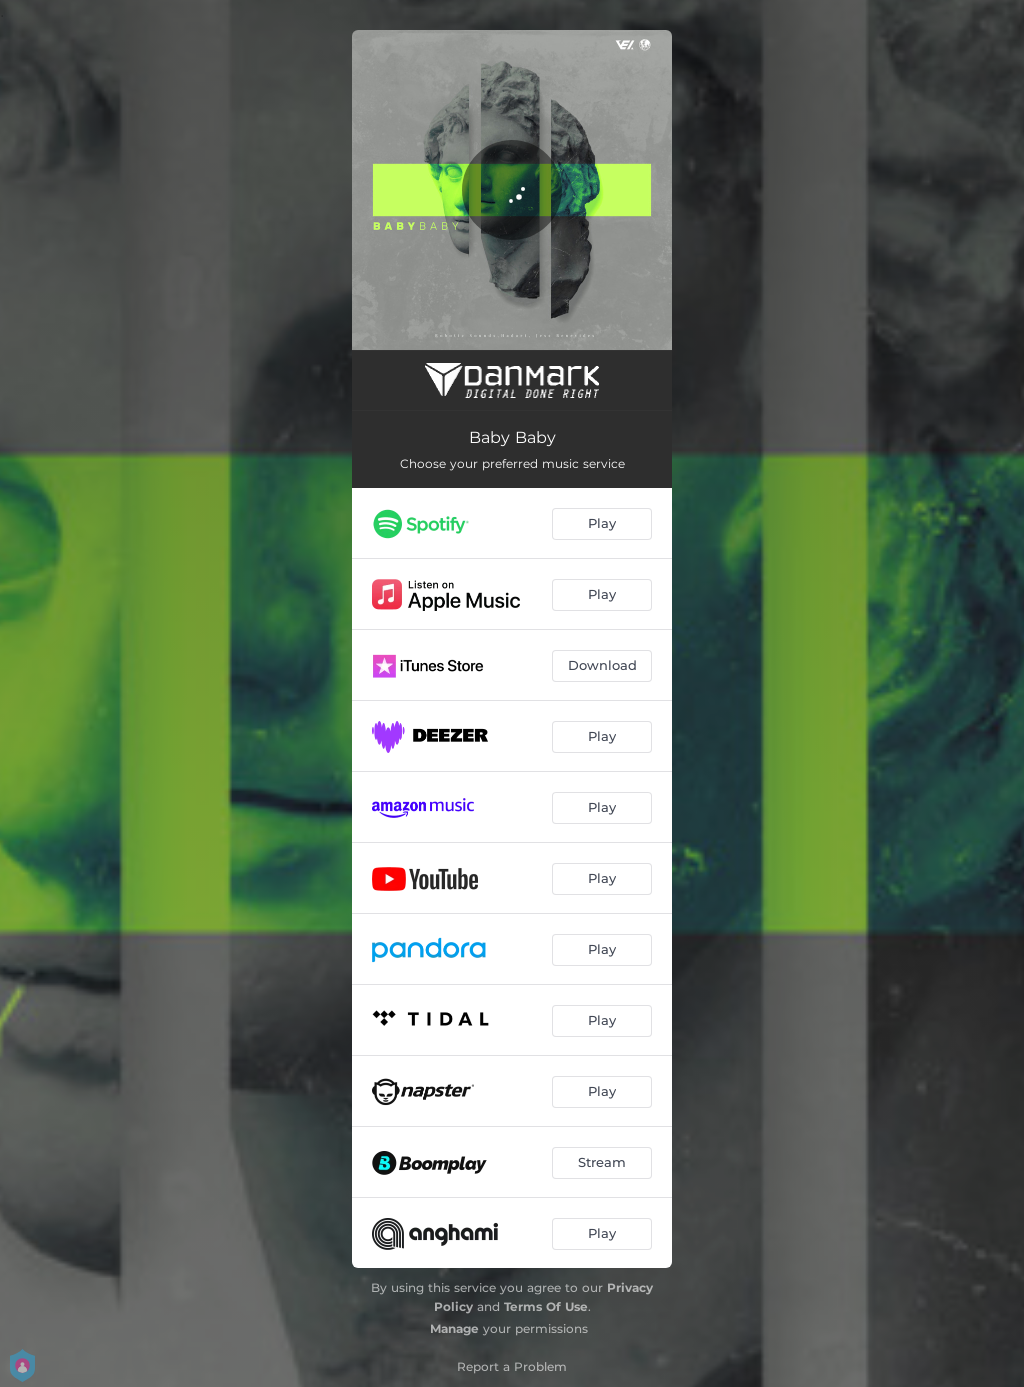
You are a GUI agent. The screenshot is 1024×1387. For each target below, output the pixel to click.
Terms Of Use (546, 1306)
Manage (454, 1328)
